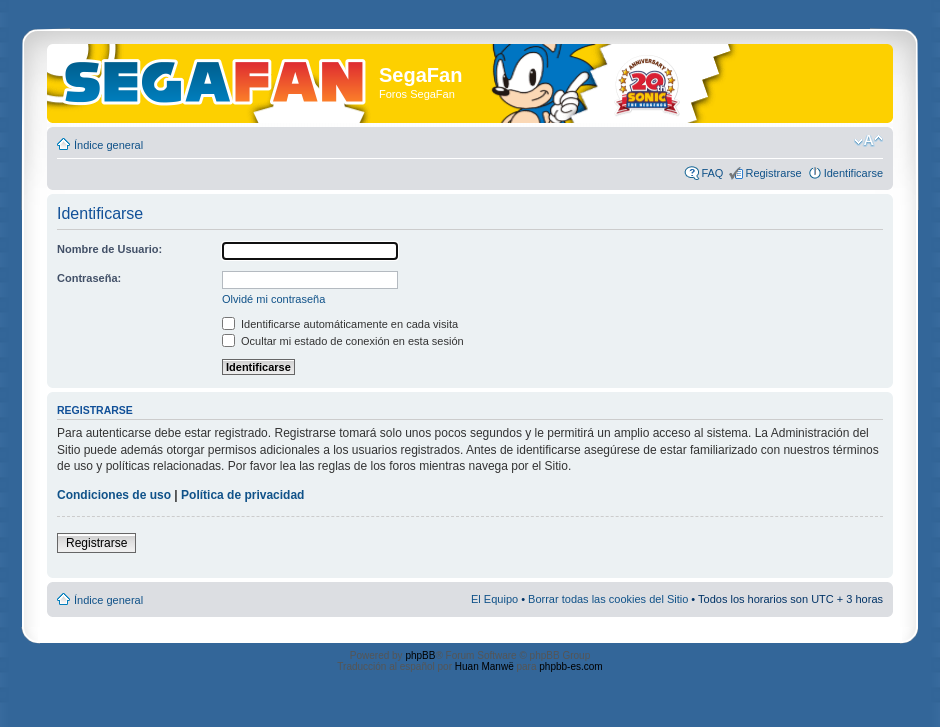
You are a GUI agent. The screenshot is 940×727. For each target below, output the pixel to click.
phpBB (420, 655)
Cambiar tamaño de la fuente (868, 141)
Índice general (108, 145)
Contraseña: (89, 278)
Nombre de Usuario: (109, 249)
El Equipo (494, 599)
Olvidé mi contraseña (273, 299)
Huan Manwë (484, 666)
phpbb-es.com (570, 666)
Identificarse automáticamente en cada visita (340, 324)
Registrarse (773, 173)
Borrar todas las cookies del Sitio (608, 599)
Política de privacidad (242, 495)
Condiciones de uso (114, 495)
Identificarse (853, 173)
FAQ (712, 173)
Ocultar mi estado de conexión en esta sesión (343, 341)
